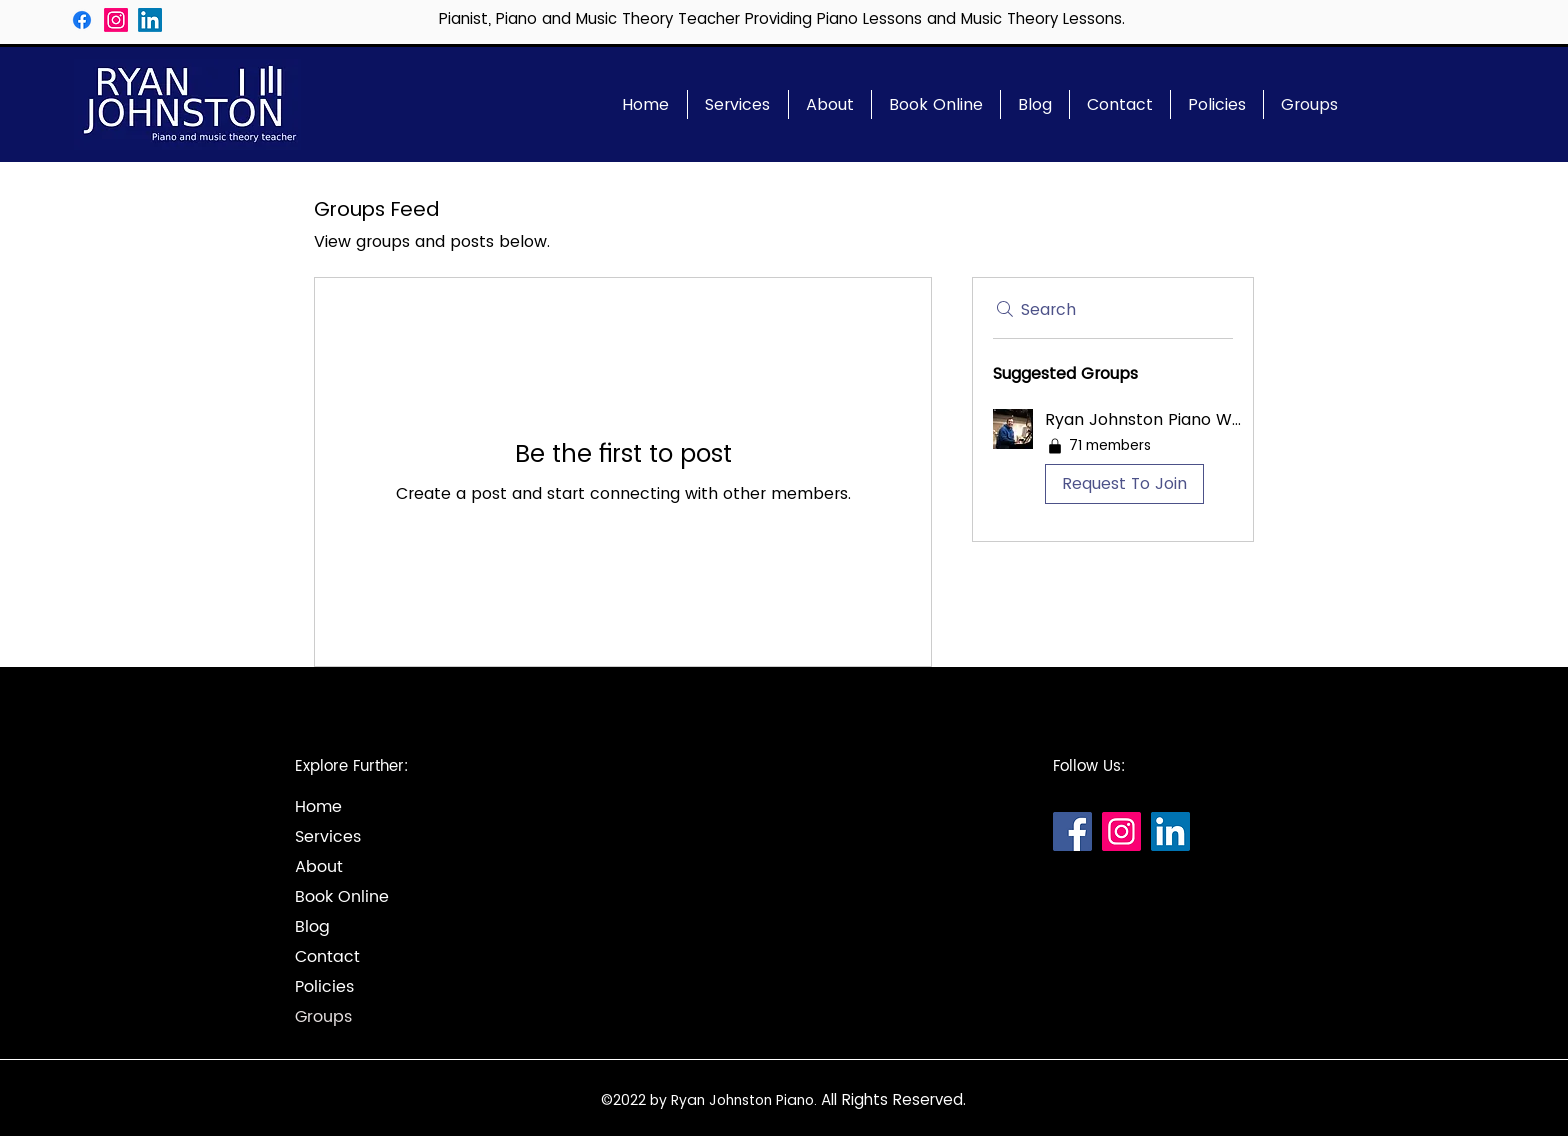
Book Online (342, 897)
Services (328, 837)
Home (318, 807)
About (319, 867)
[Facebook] (82, 20)
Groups (323, 1017)
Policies (324, 987)
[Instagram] (116, 20)
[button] (1113, 460)
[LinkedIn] (150, 20)
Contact (327, 957)
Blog (312, 927)
